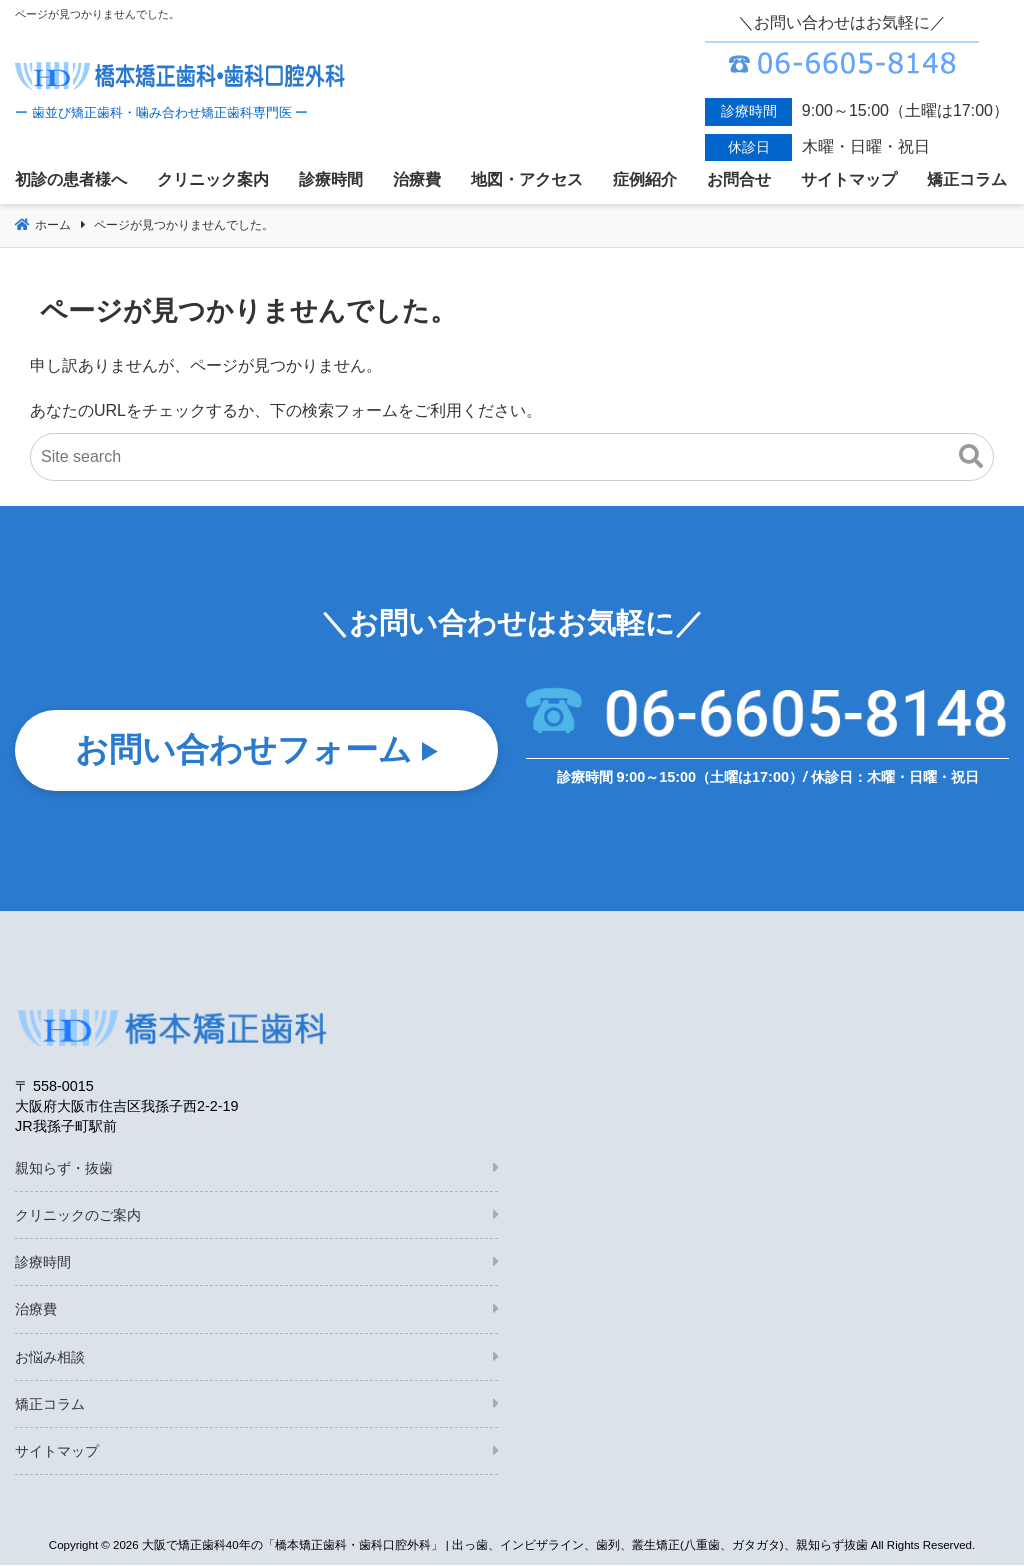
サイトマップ (57, 1452)
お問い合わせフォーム (243, 752)
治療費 (36, 1310)
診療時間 (43, 1263)
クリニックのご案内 (78, 1216)
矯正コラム (50, 1405)
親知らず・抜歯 (64, 1169)
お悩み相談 (50, 1358)
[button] (971, 457)
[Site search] (512, 457)
